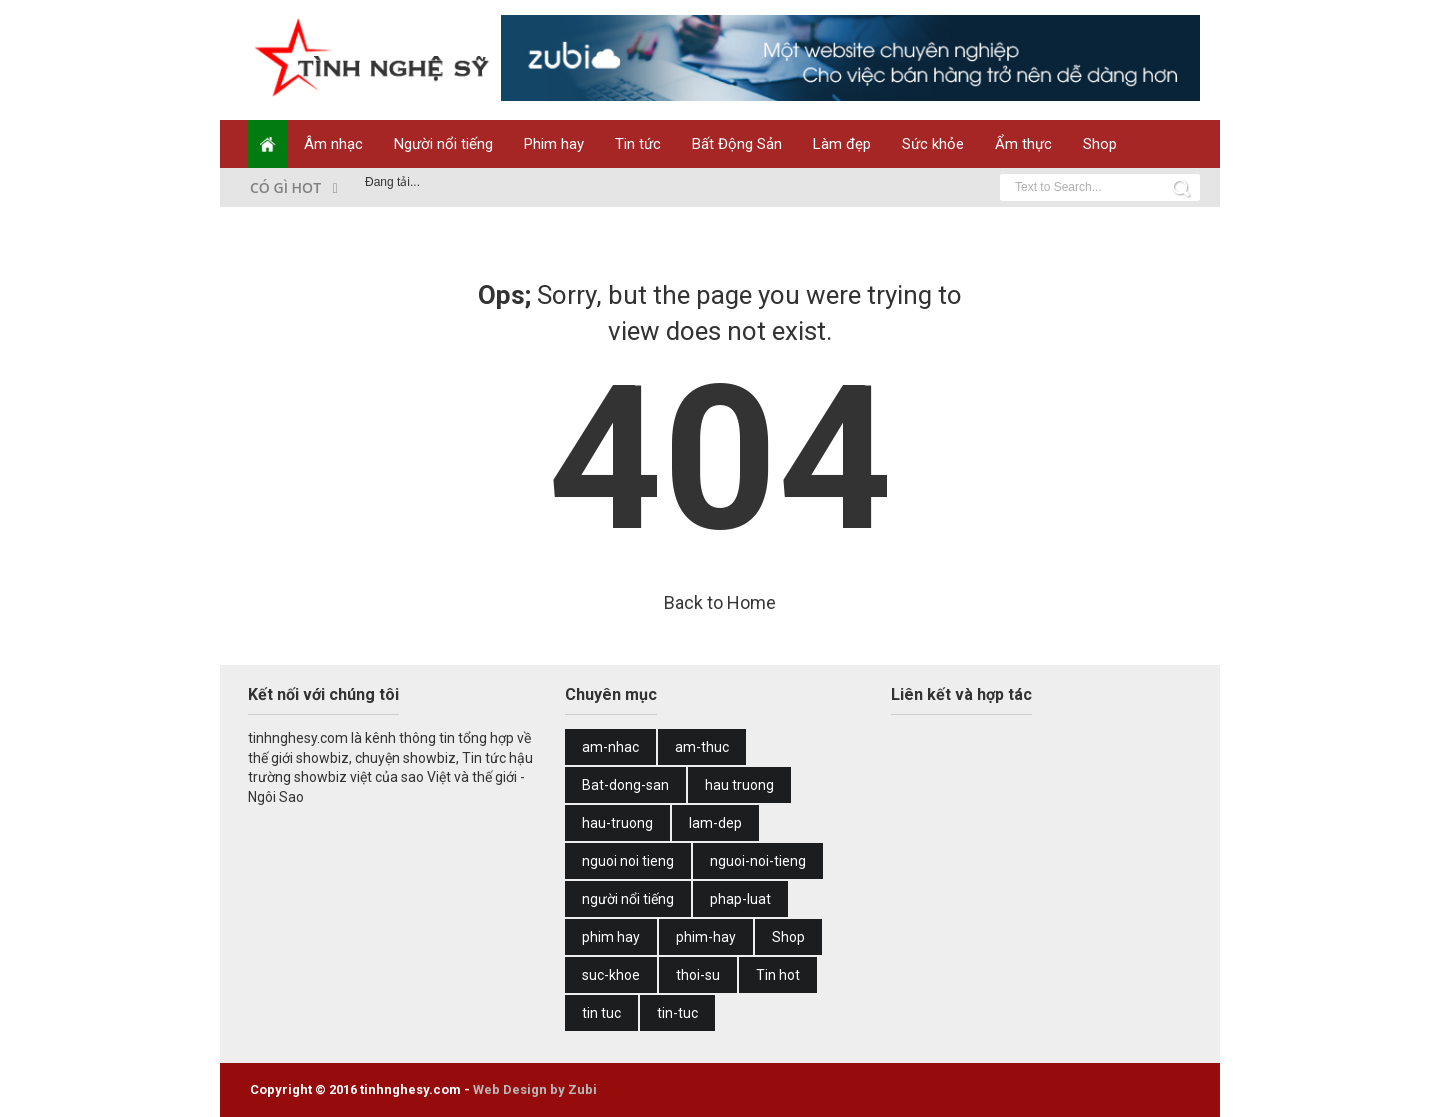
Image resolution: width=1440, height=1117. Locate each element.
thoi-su (698, 975)
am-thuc (702, 747)
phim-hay (706, 937)
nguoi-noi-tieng (758, 861)
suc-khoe (611, 975)
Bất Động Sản (737, 144)
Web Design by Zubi (535, 1089)
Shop (1100, 144)
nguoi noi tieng (628, 861)
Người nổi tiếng (443, 144)
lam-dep (715, 823)
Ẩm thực (1023, 144)
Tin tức (638, 144)
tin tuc (601, 1013)
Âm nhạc (333, 144)
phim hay (611, 937)
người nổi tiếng (628, 899)
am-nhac (610, 747)
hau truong (739, 785)
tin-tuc (677, 1013)
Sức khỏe (933, 144)
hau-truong (617, 823)
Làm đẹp (842, 144)
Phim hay (554, 144)
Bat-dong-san (625, 785)
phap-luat (740, 899)
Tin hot (778, 975)
